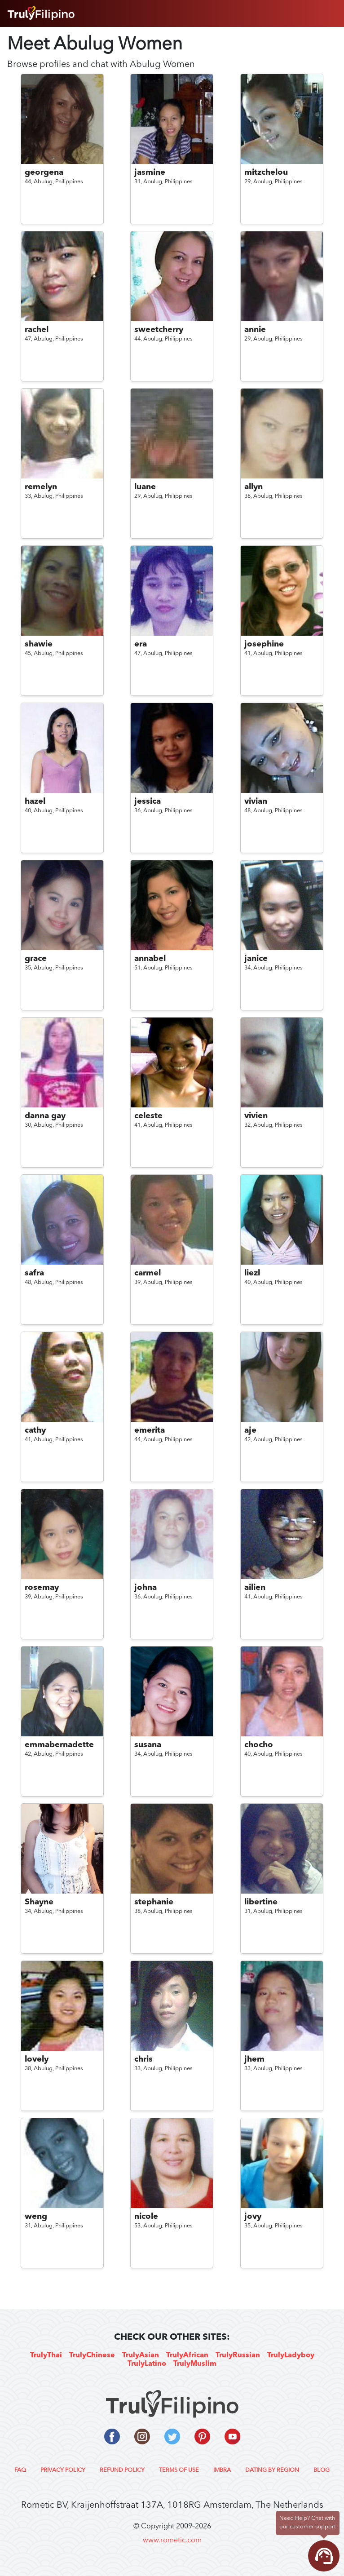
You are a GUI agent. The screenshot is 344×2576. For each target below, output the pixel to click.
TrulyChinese (92, 2355)
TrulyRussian (238, 2355)
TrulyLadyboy (290, 2355)
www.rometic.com (172, 2540)
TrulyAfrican (187, 2355)
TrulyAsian (140, 2355)
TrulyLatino (147, 2364)
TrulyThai (46, 2355)
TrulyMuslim (194, 2364)
